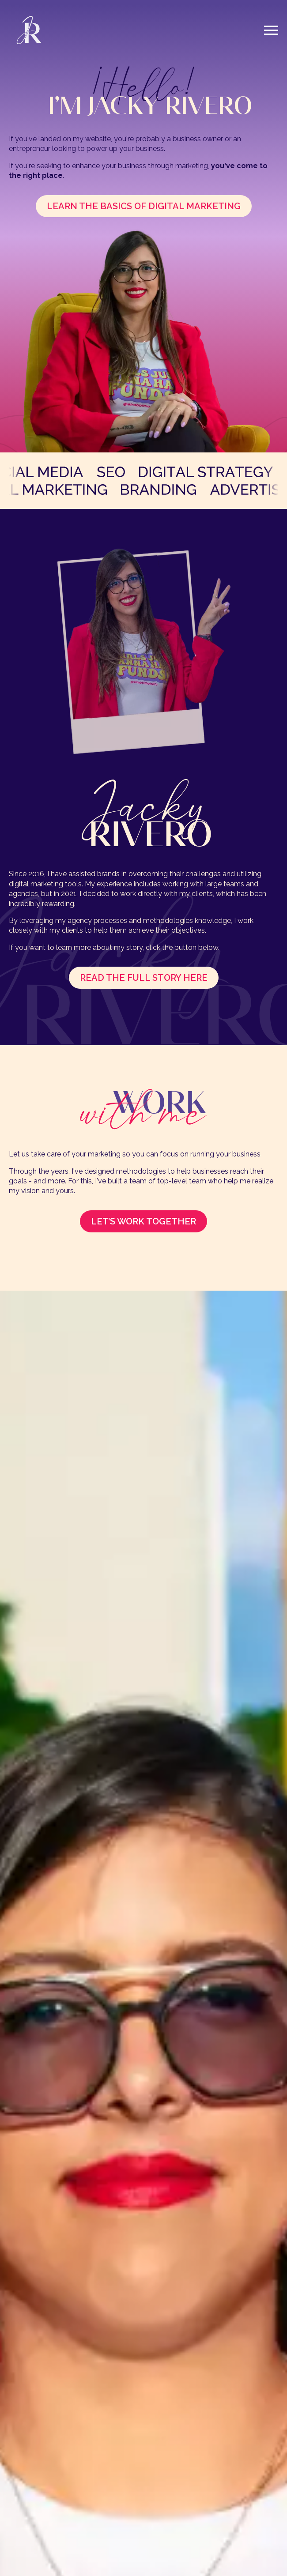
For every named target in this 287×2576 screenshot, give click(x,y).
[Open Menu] (271, 30)
